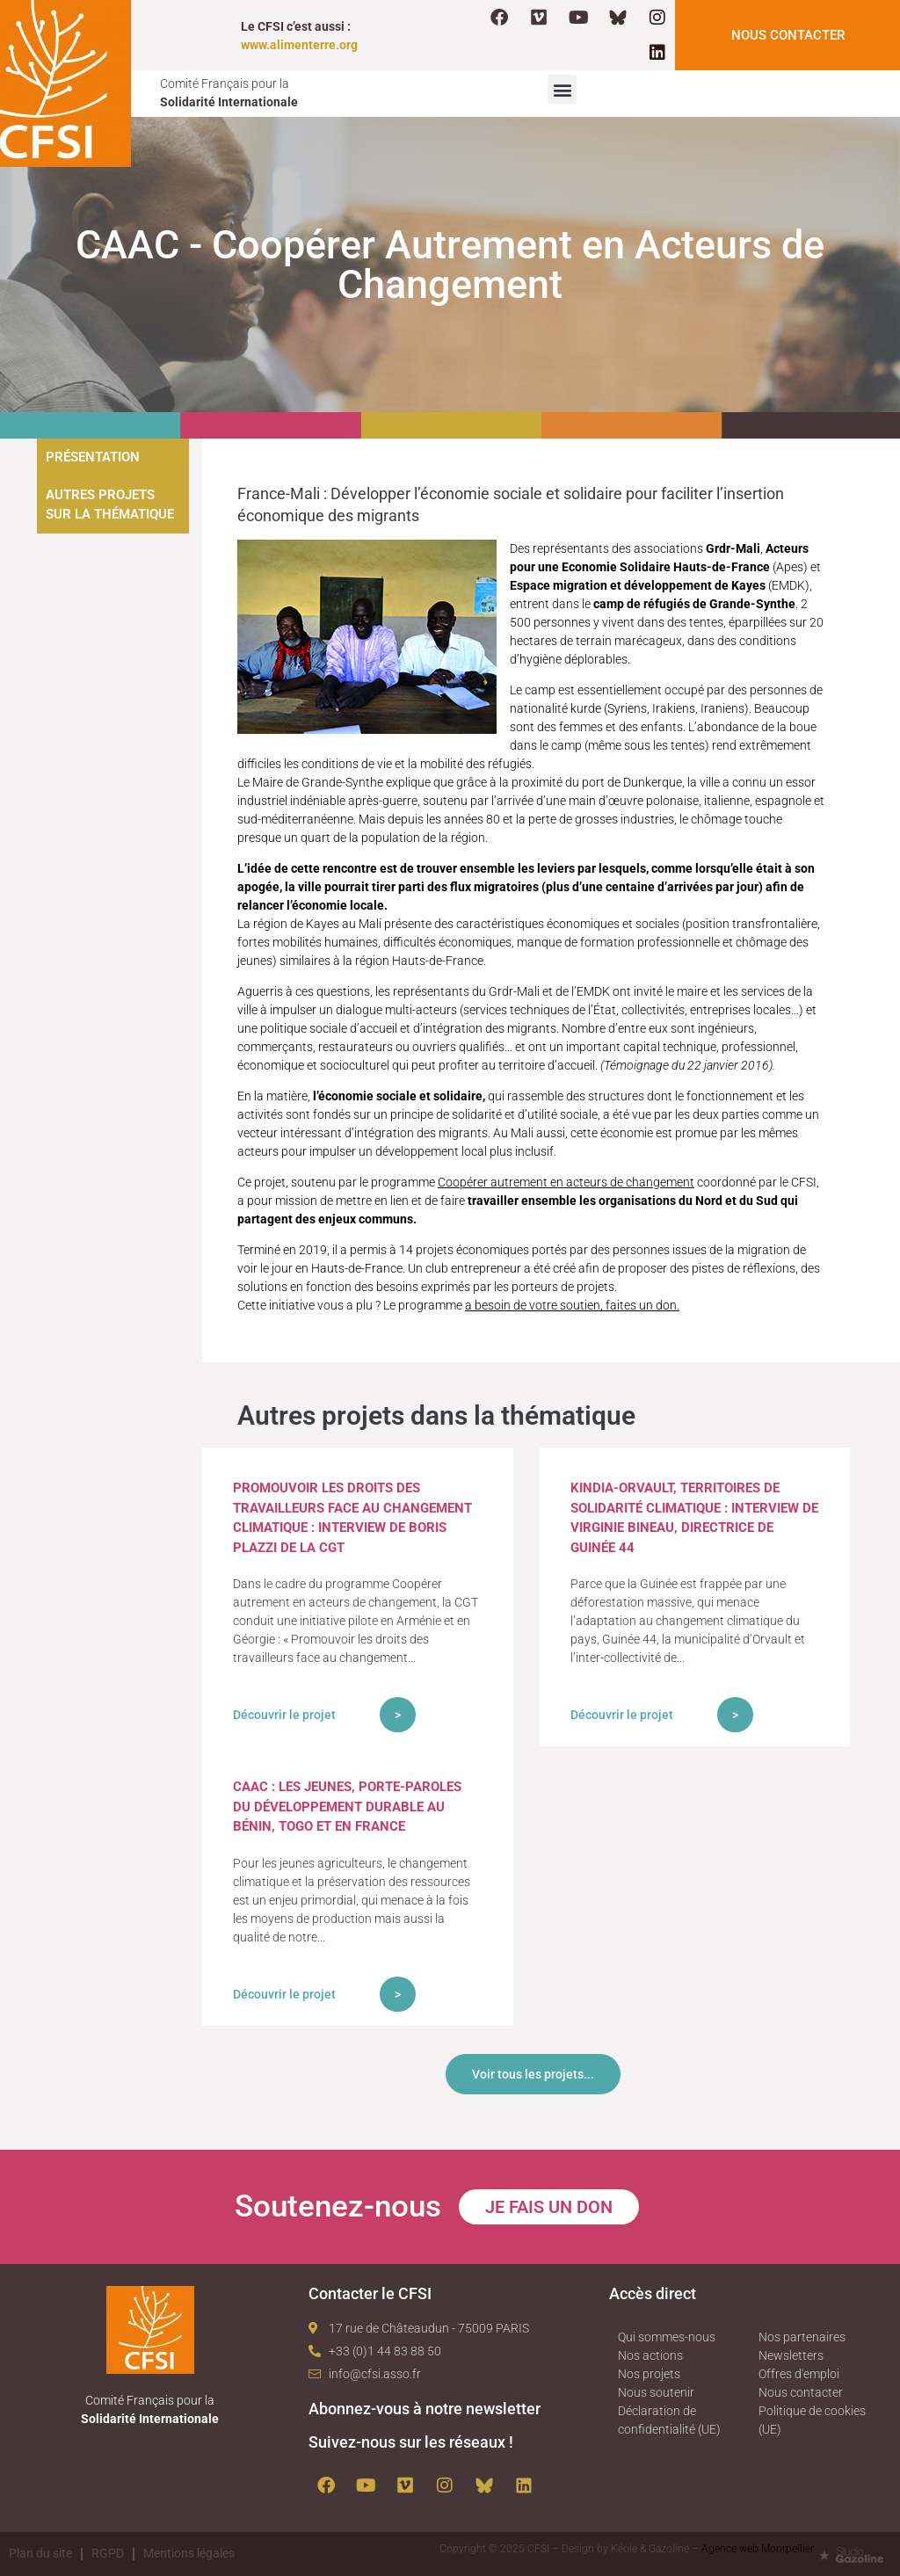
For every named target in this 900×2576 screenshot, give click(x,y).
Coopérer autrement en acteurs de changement (566, 1182)
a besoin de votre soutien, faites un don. (572, 1305)
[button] (562, 89)
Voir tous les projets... (533, 2074)
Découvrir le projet (284, 1715)
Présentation (93, 457)
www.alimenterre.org (299, 45)
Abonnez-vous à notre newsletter (424, 2408)
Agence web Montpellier (757, 2549)
